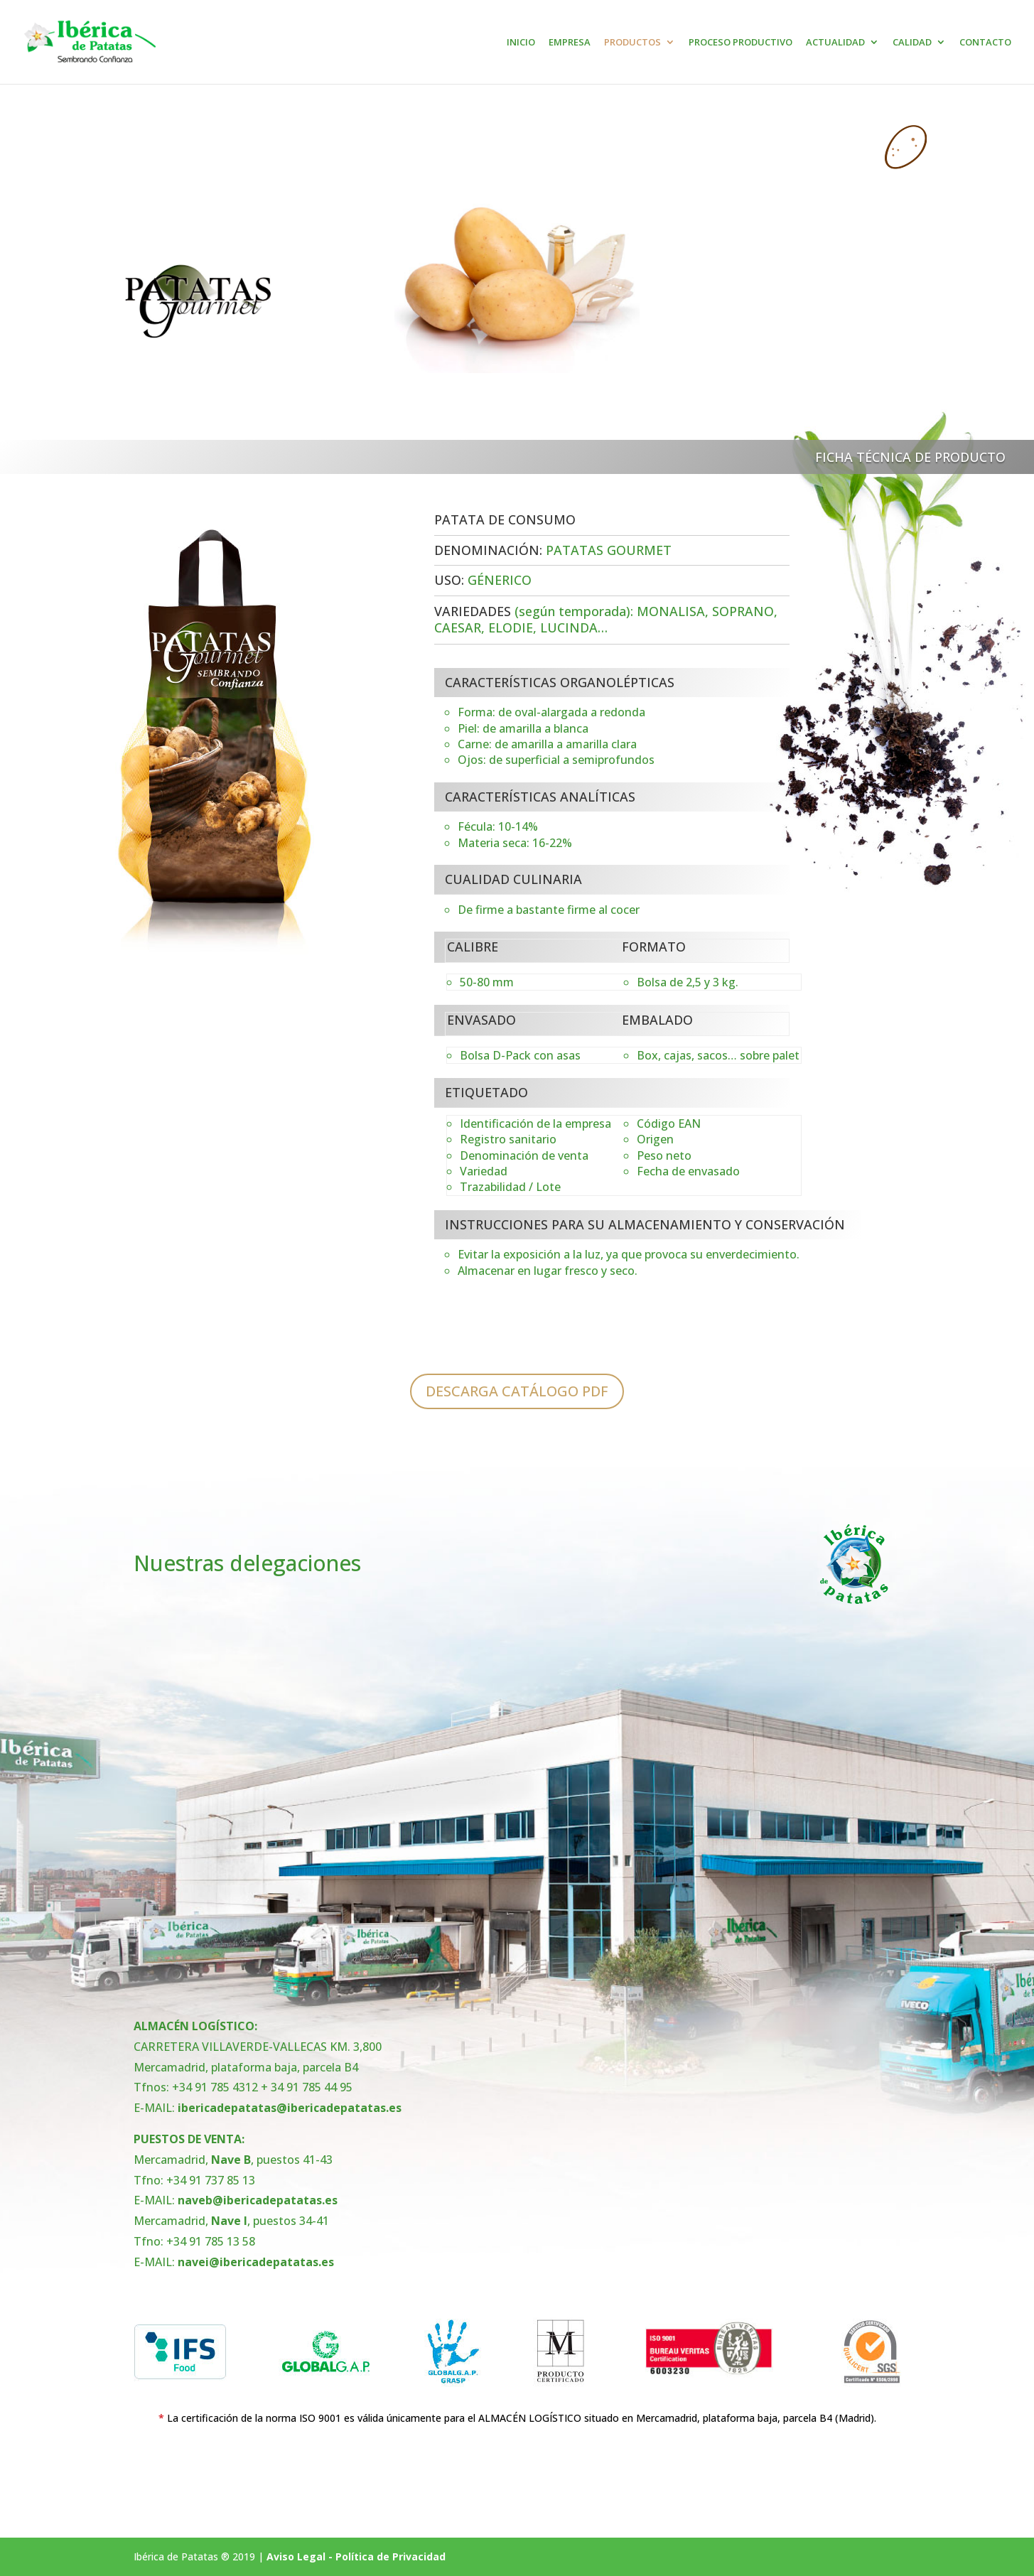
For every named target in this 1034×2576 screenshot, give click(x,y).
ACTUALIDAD (835, 42)
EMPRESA (570, 42)
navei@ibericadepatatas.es (256, 2262)
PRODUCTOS (632, 42)
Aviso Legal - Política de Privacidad (356, 2556)
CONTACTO (985, 42)
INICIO (521, 42)
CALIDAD (912, 42)
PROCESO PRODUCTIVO (740, 42)
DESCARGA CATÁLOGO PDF (517, 1391)
